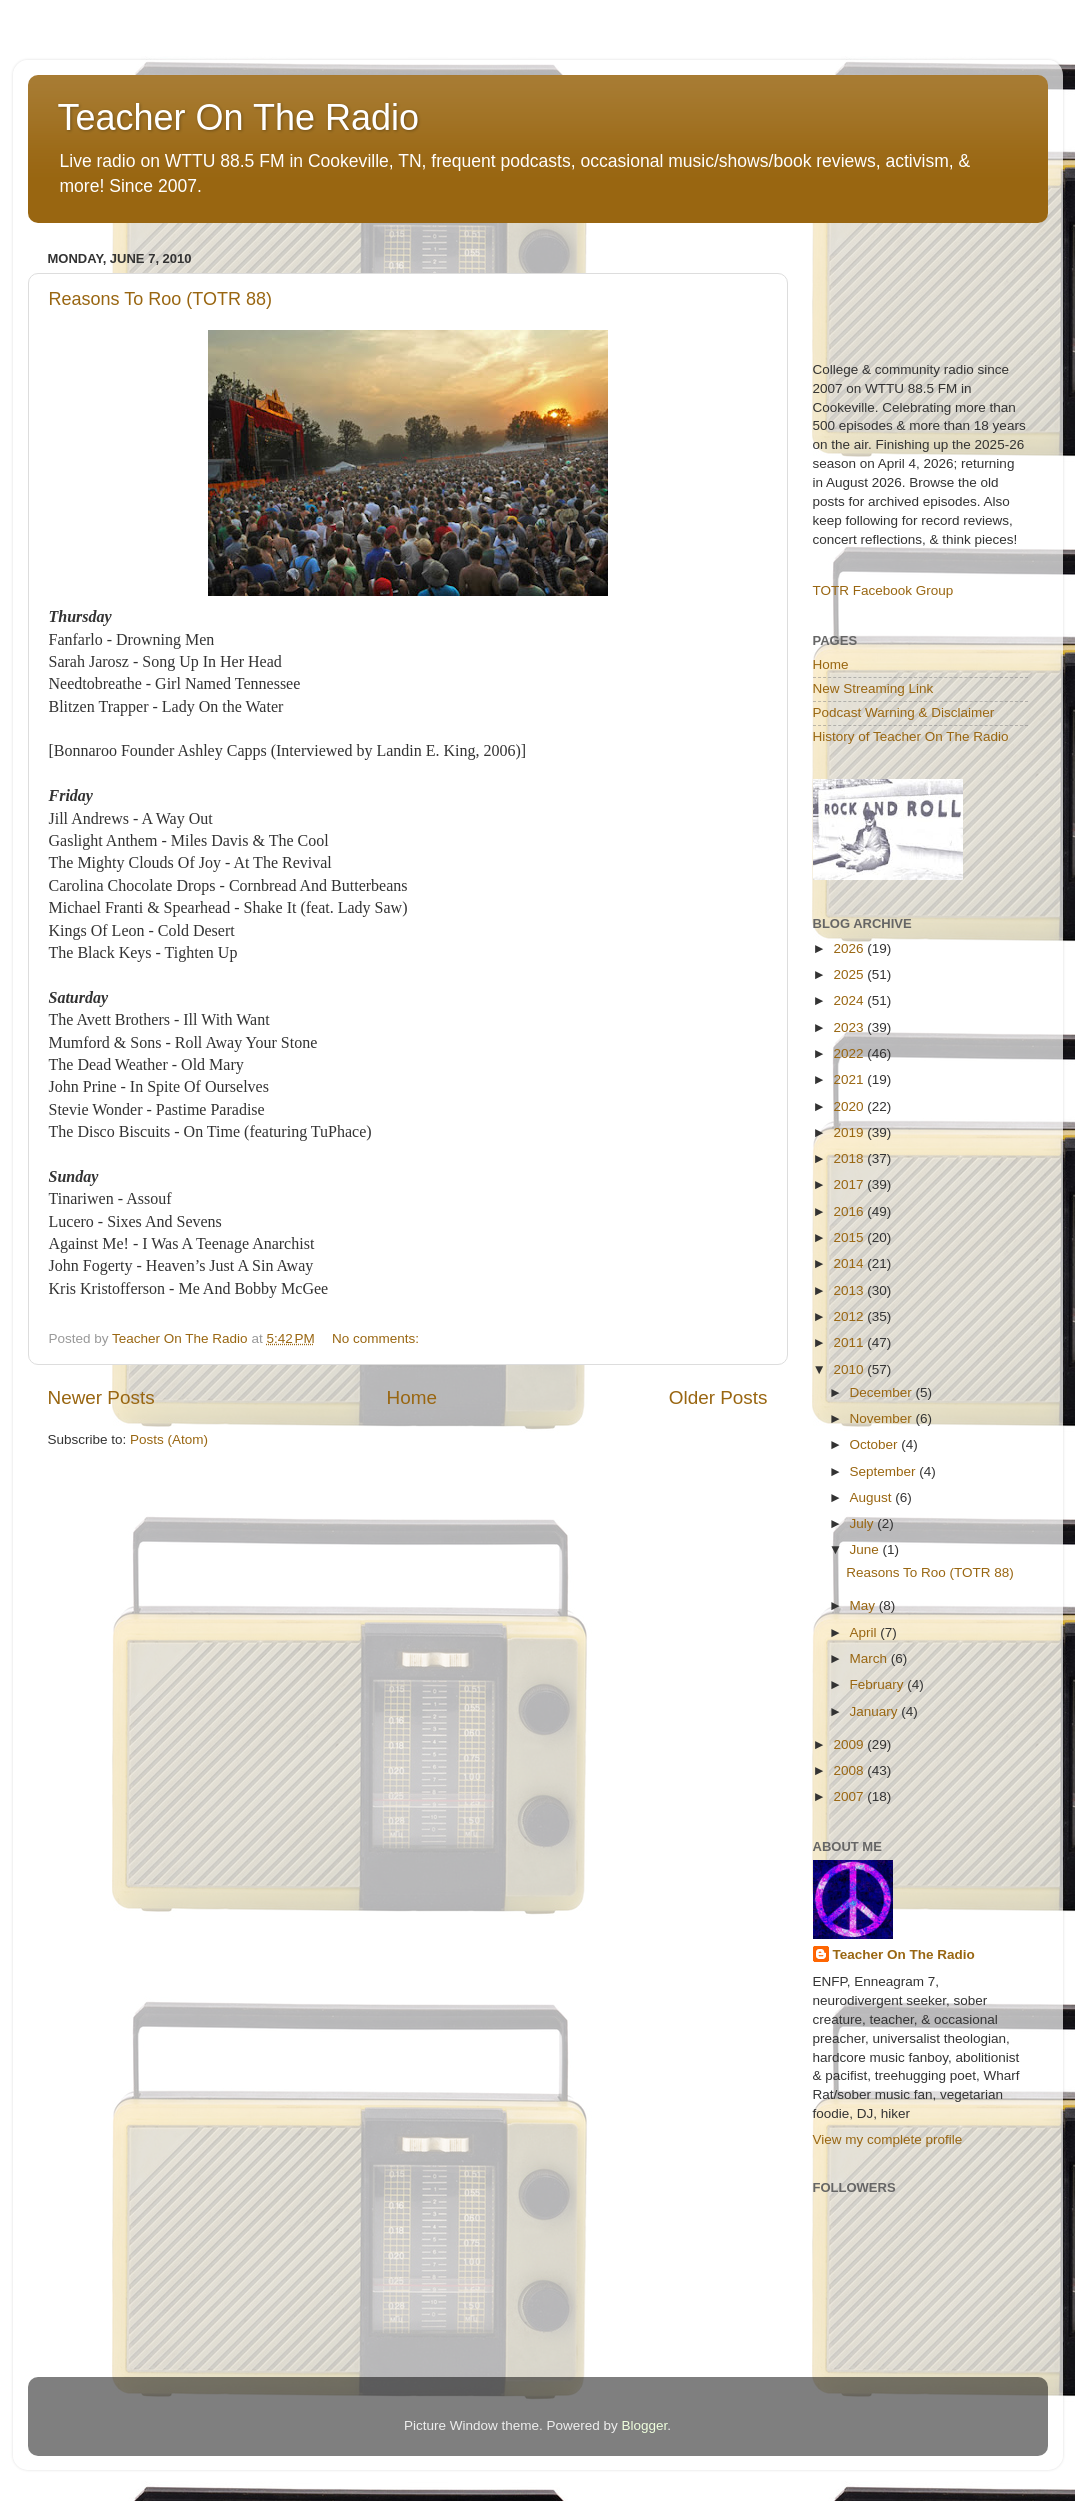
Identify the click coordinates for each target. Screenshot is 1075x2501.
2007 (850, 1796)
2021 (850, 1079)
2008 (850, 1770)
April (865, 1632)
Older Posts (718, 1397)
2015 (850, 1237)
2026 (850, 948)
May (864, 1605)
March (870, 1658)
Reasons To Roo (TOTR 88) (160, 299)
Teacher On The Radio (239, 117)
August (873, 1497)
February (879, 1684)
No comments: (377, 1338)
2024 (850, 1000)
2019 (850, 1132)
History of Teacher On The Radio (911, 736)
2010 (850, 1369)
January (876, 1711)
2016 (850, 1211)
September (885, 1471)
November (883, 1418)
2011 (850, 1342)
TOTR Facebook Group (883, 590)
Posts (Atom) (169, 1439)
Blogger (645, 2425)
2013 (850, 1290)
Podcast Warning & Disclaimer (904, 712)
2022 (850, 1053)
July (864, 1523)
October (876, 1444)
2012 (850, 1316)
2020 (850, 1106)
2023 (850, 1027)
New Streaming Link (873, 688)
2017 (850, 1184)
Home (412, 1397)
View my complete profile (888, 2139)
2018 (850, 1158)
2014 (850, 1263)
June (866, 1549)
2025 (850, 974)
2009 (850, 1744)
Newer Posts (101, 1397)
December (883, 1392)
